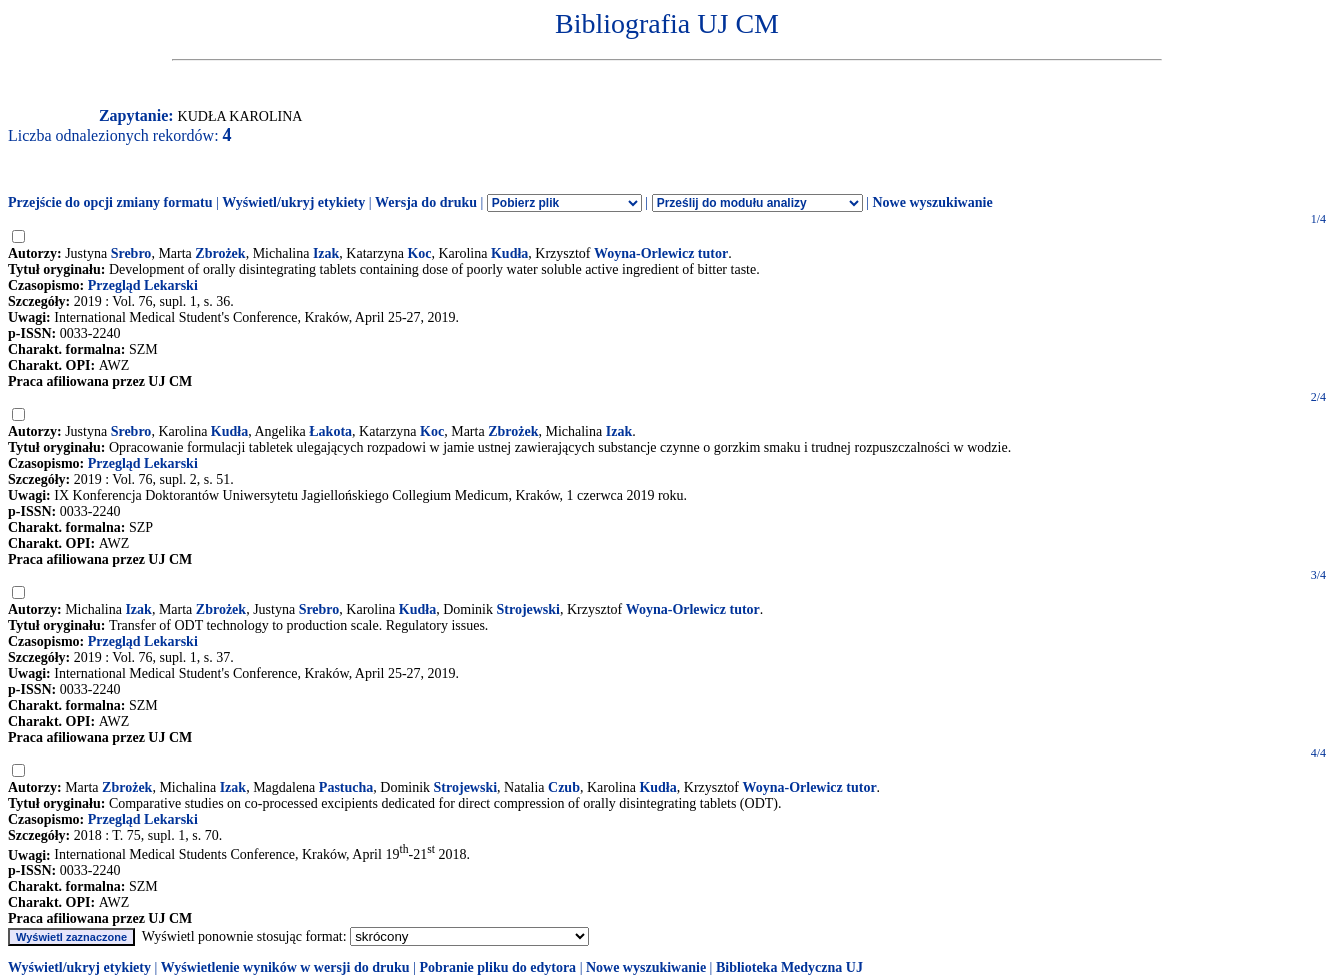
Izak (326, 253)
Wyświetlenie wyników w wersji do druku (285, 967)
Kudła (509, 253)
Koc (419, 253)
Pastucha (346, 787)
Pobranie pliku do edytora (497, 967)
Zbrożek (220, 253)
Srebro (131, 253)
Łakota (330, 431)
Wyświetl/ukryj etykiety (293, 202)
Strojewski (528, 609)
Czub (564, 787)
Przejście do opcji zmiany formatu (110, 202)
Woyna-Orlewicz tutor (661, 253)
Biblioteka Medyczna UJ (789, 967)
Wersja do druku (426, 202)
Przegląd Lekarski (143, 285)
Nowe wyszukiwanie (932, 202)
